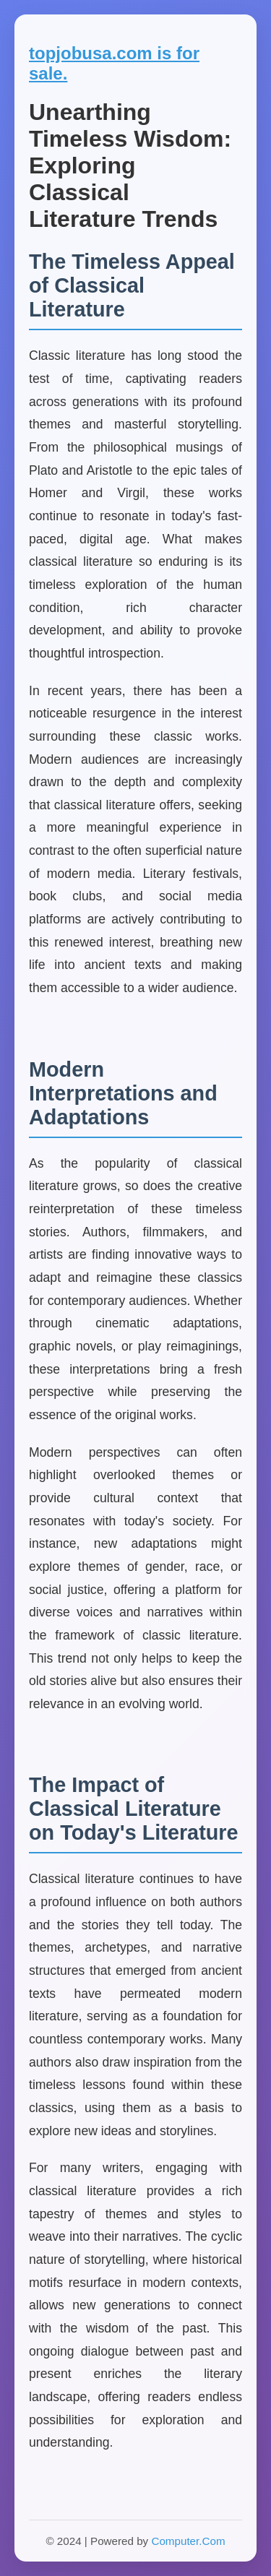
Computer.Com (188, 2541)
